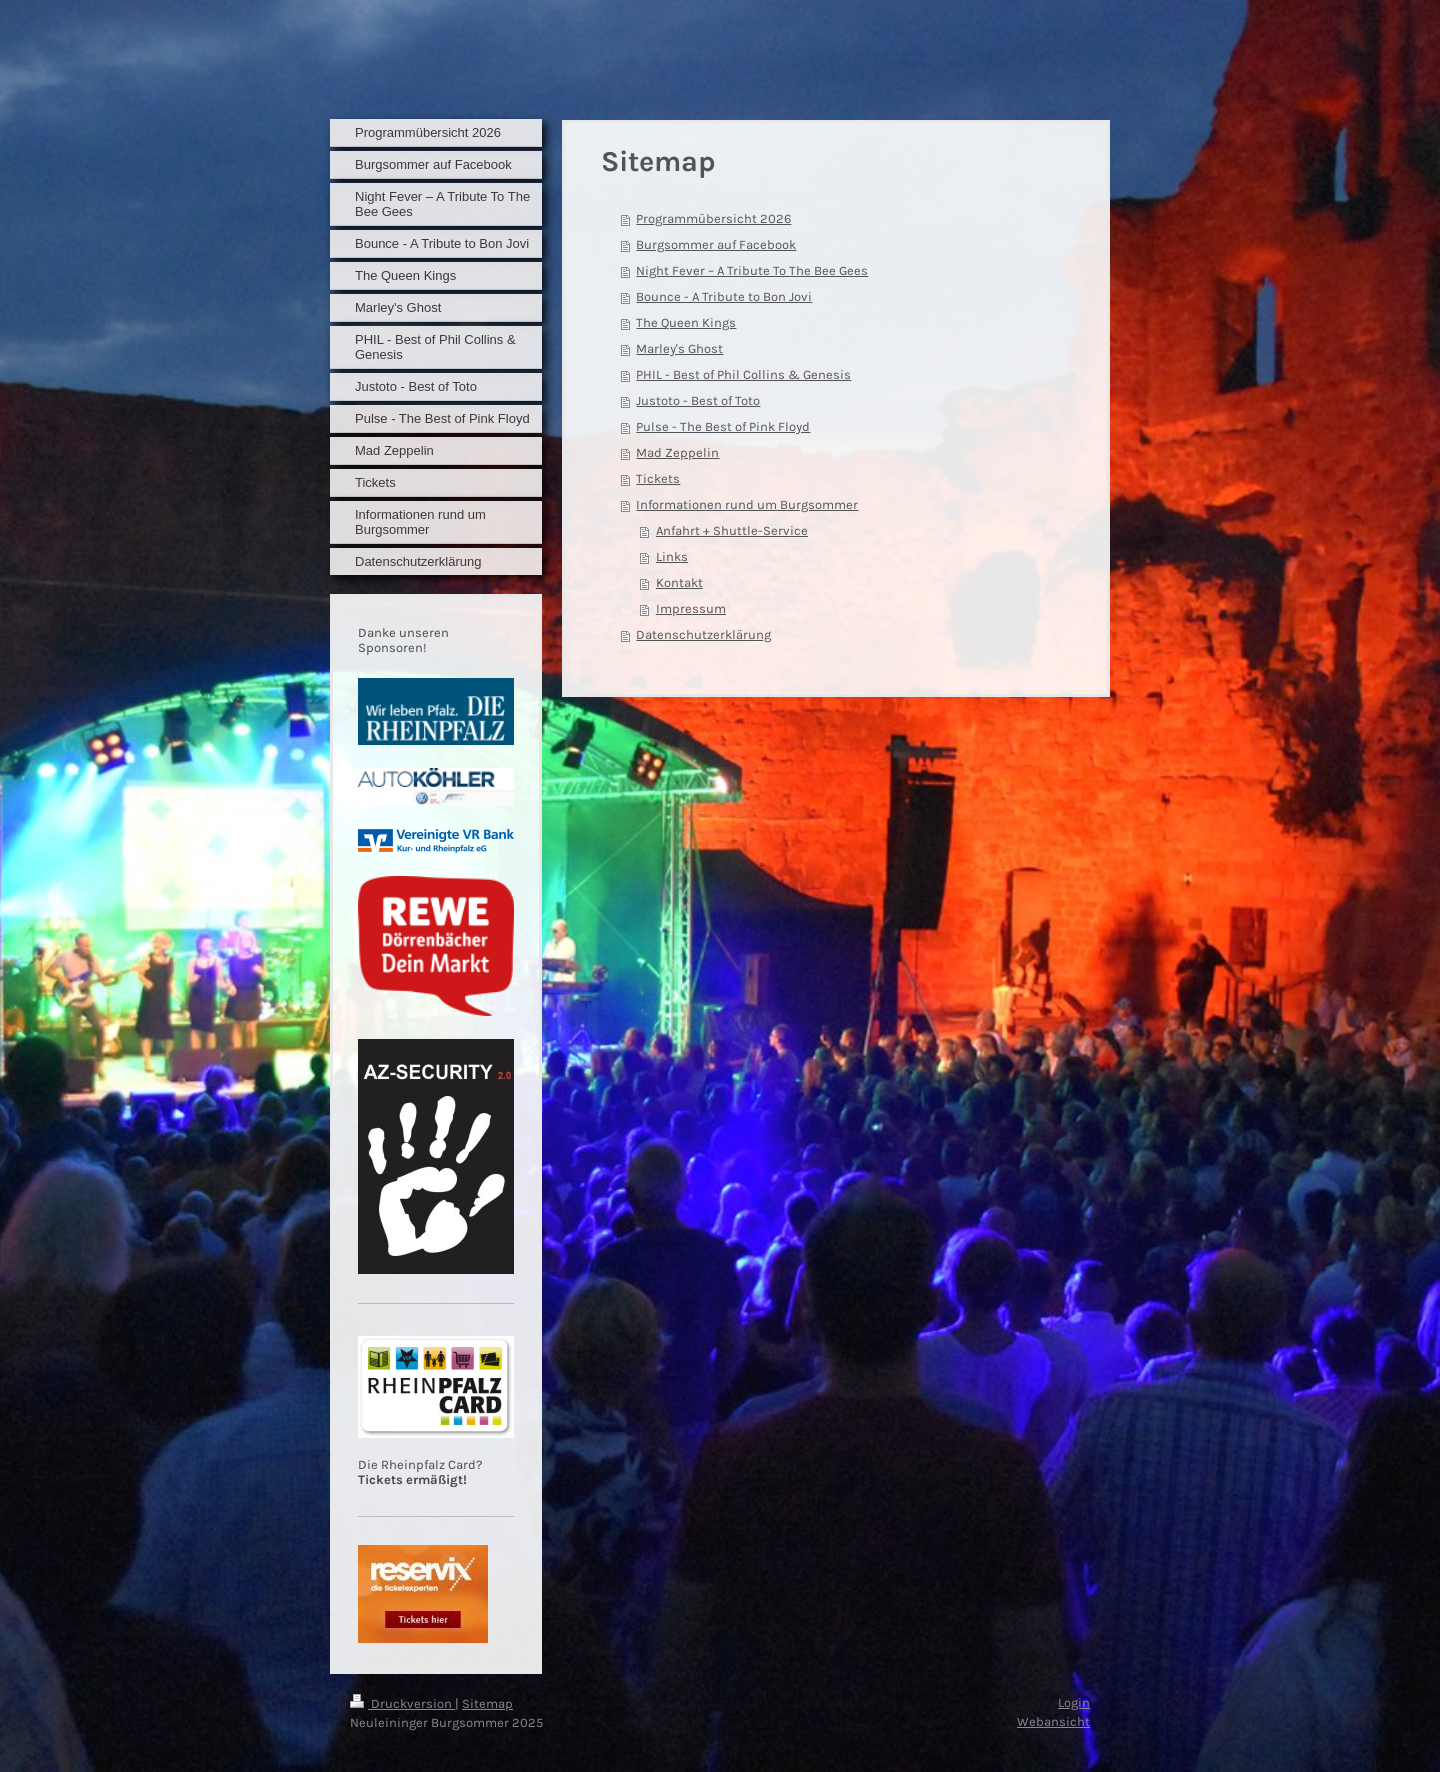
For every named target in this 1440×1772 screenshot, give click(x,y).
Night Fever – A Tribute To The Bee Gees (752, 270)
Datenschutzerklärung (703, 634)
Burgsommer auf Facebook (716, 244)
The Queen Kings (686, 322)
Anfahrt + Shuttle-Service (732, 530)
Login (1074, 1702)
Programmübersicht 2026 (713, 218)
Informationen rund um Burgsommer (747, 504)
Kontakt (679, 582)
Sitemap (487, 1703)
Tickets (658, 478)
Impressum (691, 608)
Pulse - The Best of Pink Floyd (723, 426)
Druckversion (402, 1703)
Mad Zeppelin (677, 452)
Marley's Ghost (679, 348)
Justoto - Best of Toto (698, 400)
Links (672, 556)
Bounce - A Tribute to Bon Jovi (724, 296)
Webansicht (1053, 1721)
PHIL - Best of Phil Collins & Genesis (743, 374)
